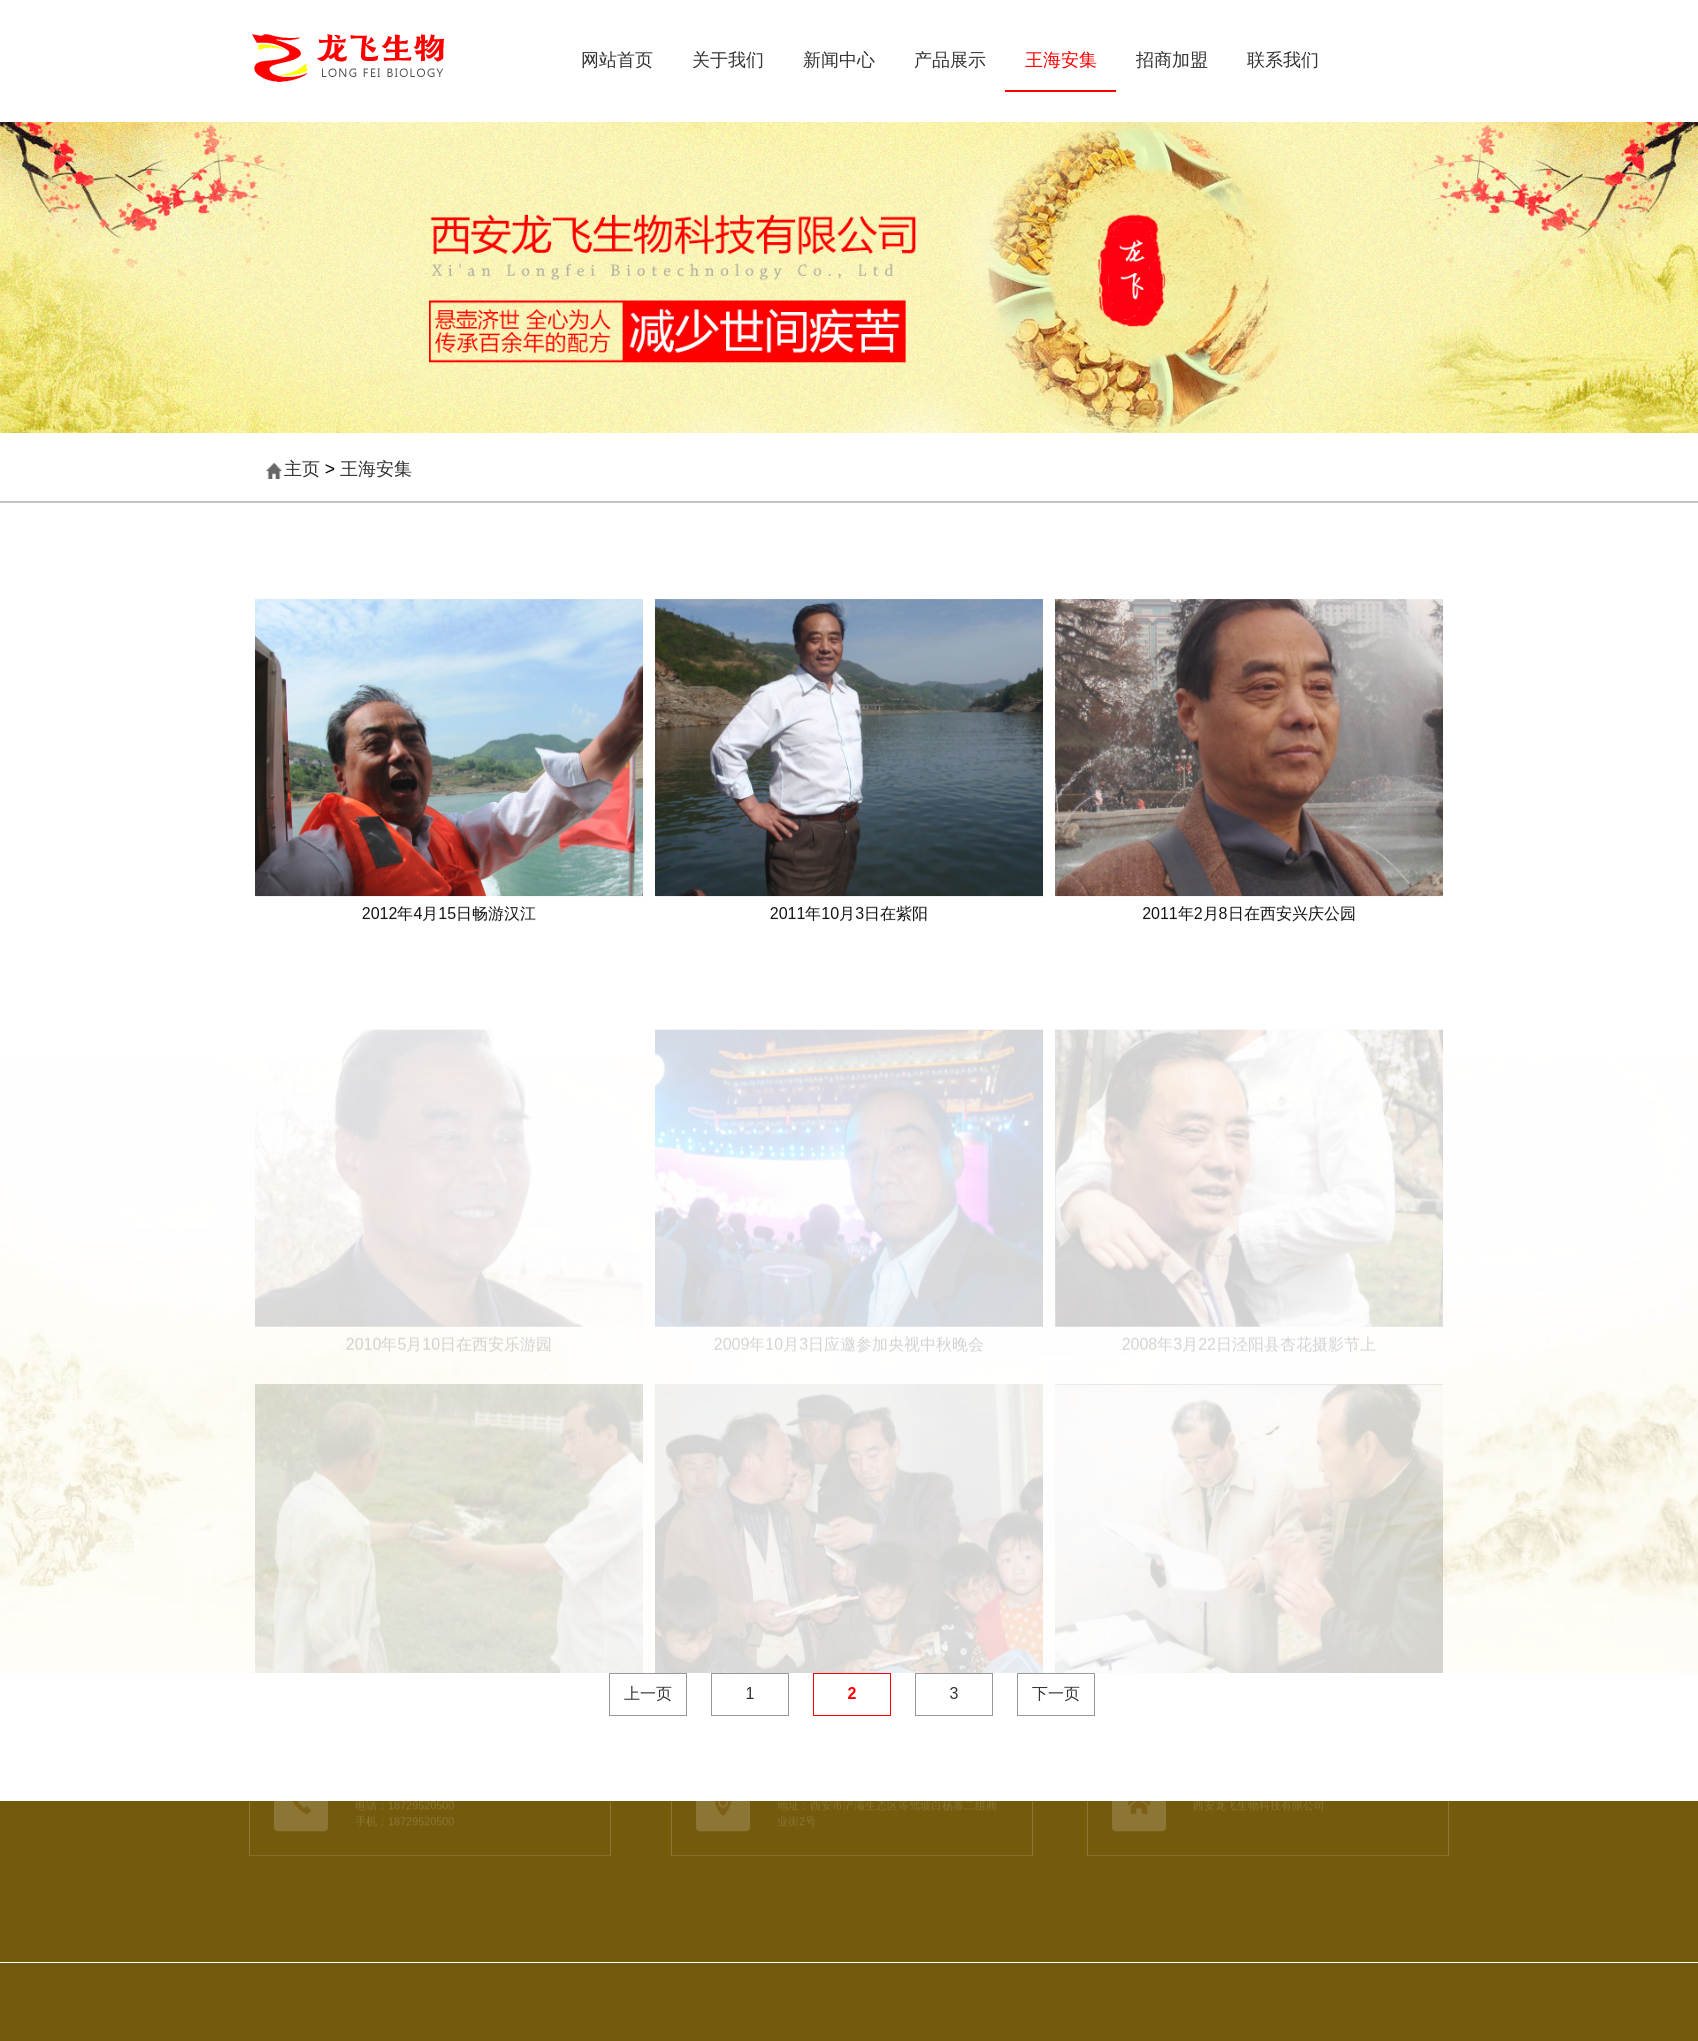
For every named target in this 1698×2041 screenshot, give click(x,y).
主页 (302, 469)
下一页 (1056, 1693)
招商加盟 (1172, 60)
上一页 (648, 1693)
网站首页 (617, 60)
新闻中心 (839, 60)
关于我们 (728, 60)
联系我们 (1283, 60)
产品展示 (950, 60)
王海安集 (1061, 60)
